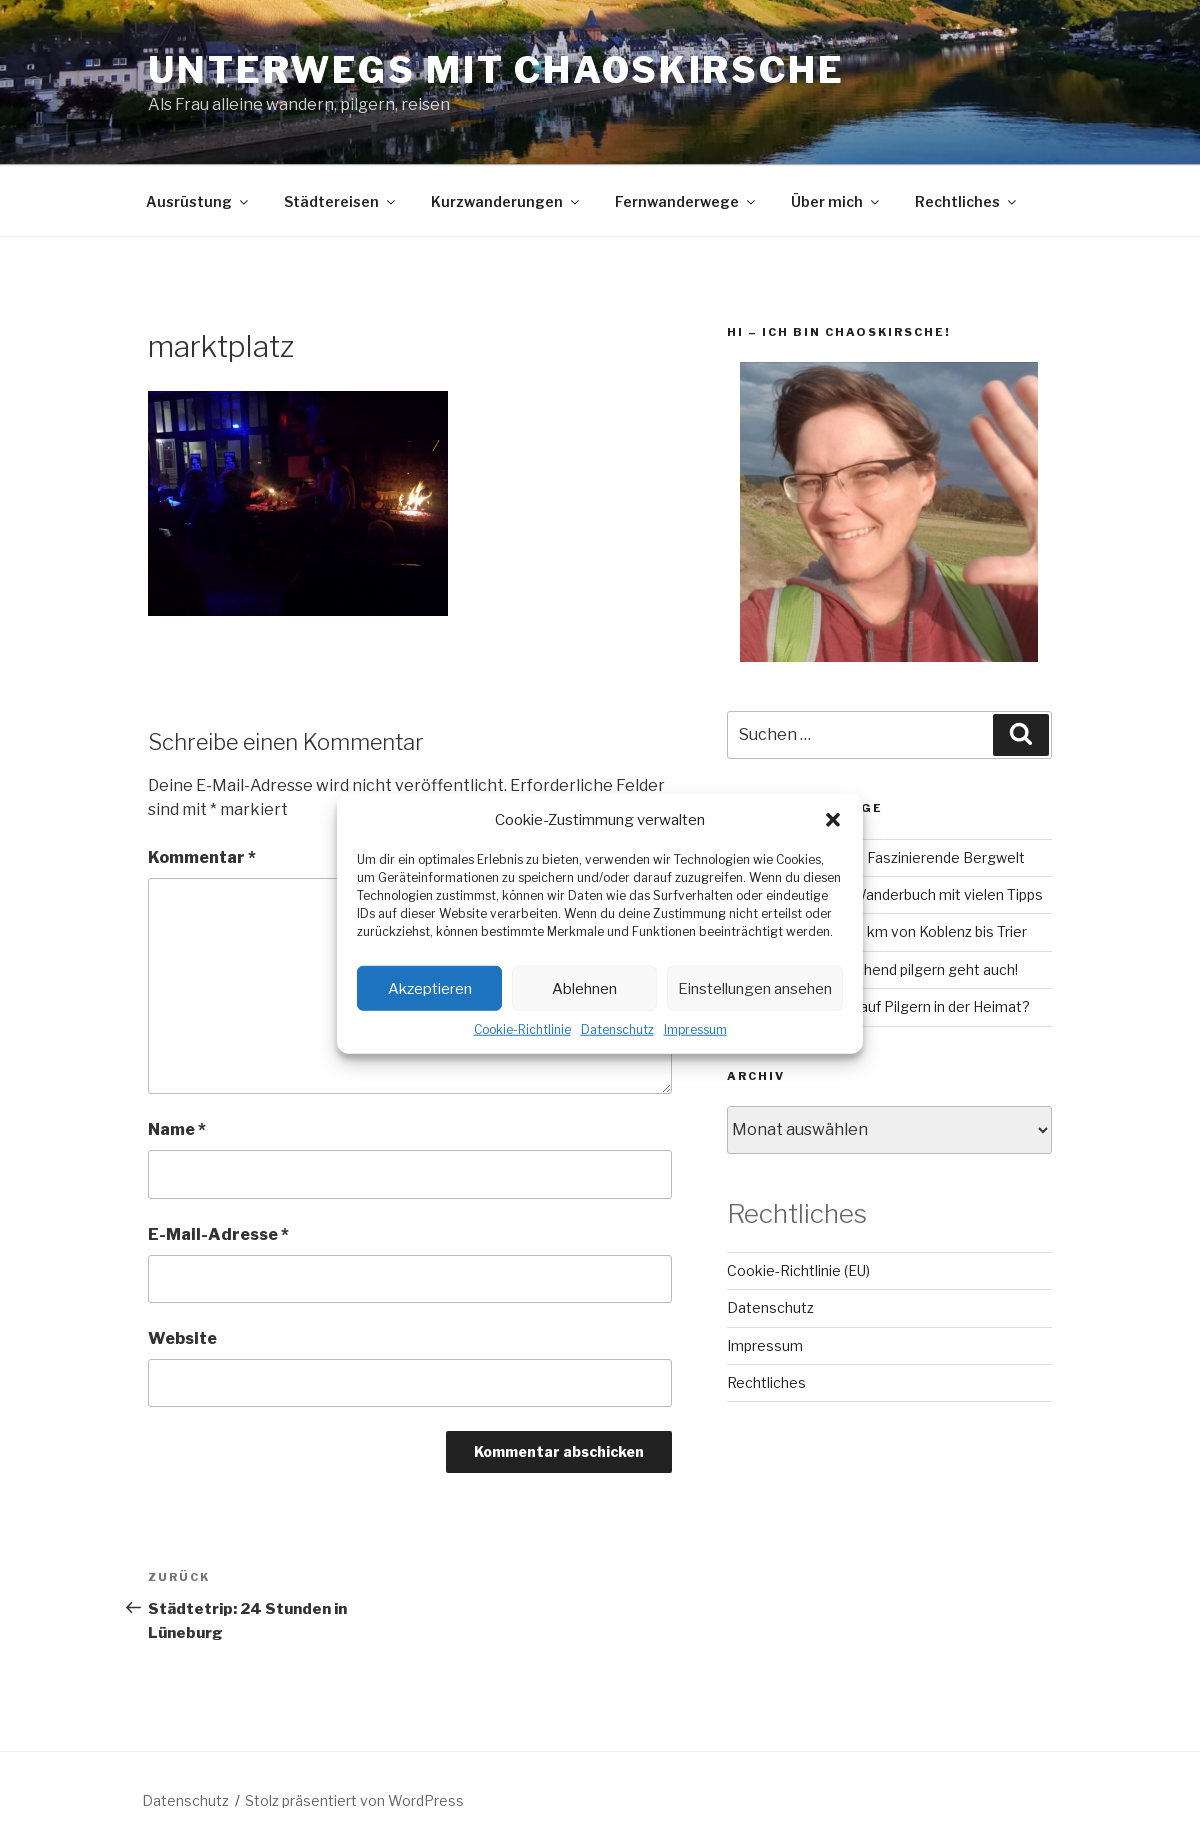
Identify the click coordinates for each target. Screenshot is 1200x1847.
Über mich (836, 201)
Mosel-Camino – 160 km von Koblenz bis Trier (877, 931)
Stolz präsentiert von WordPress (354, 1800)
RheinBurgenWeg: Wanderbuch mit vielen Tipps (885, 894)
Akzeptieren (430, 988)
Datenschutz (617, 1029)
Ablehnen (584, 988)
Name (177, 1129)
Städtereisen (341, 201)
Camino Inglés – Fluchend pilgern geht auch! (872, 969)
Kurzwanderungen (506, 201)
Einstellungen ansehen (755, 988)
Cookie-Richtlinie (522, 1029)
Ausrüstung (198, 201)
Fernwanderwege (686, 201)
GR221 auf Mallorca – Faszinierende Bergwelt (876, 857)
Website (182, 1338)
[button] (833, 820)
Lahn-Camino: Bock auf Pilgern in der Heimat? (878, 1006)
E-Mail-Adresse (218, 1234)
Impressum (695, 1029)
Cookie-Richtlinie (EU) (798, 1270)
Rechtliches (967, 201)
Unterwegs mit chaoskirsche (496, 70)
